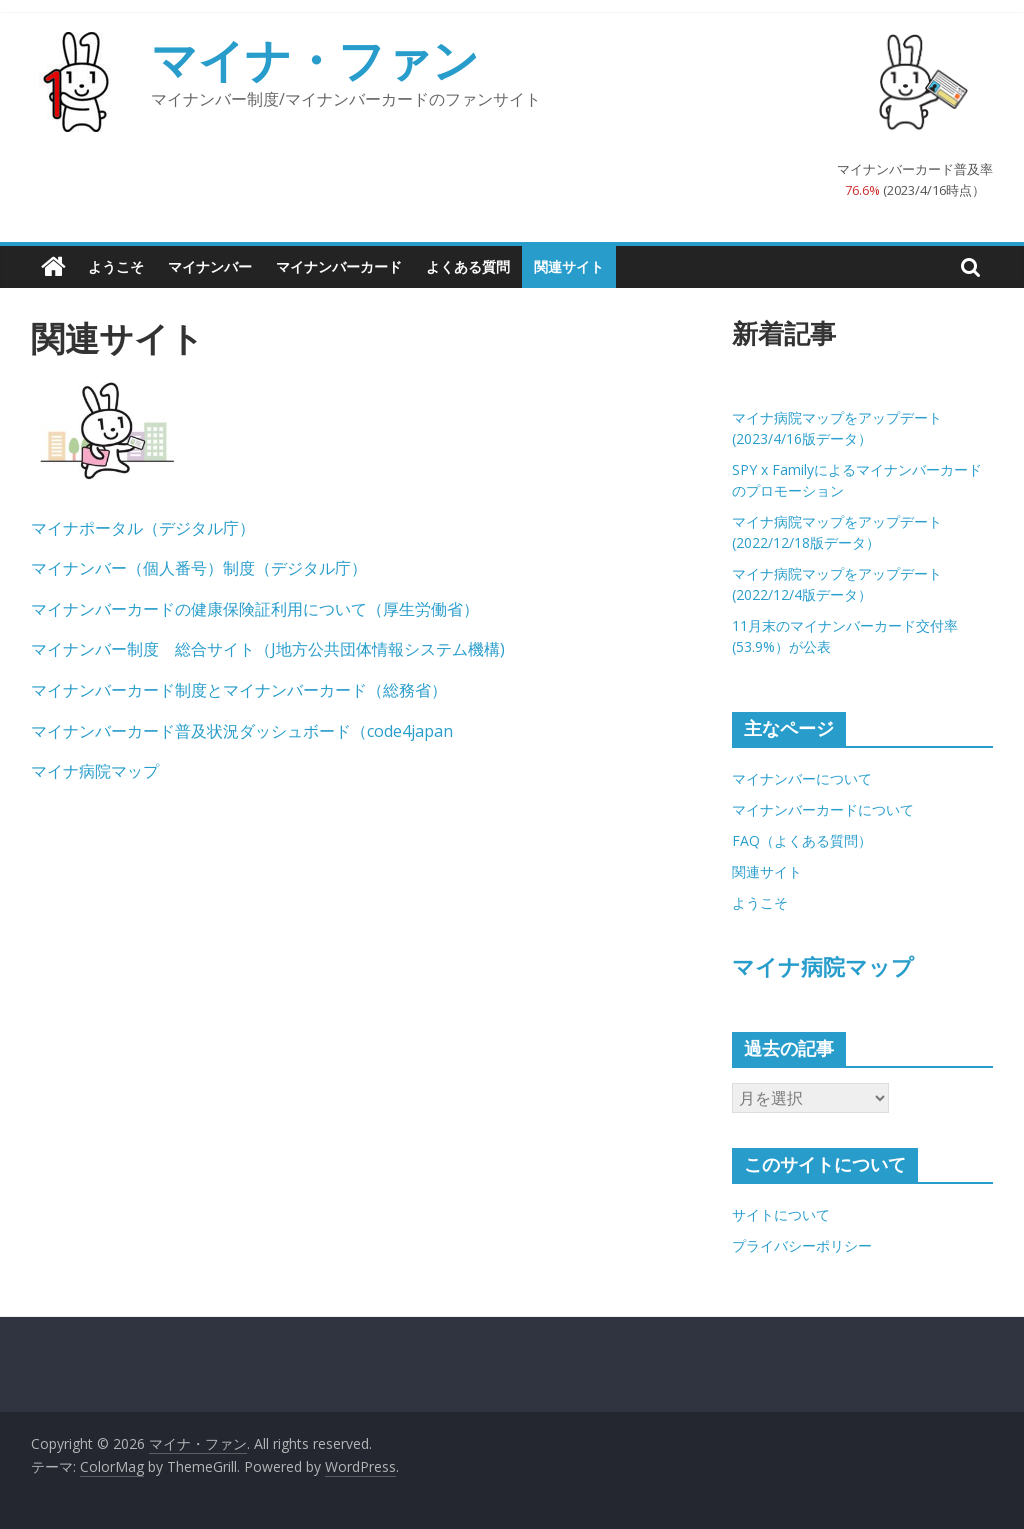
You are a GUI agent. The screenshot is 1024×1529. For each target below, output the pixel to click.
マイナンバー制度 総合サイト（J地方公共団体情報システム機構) (268, 649)
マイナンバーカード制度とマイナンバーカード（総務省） (239, 690)
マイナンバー (210, 266)
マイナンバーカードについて (823, 809)
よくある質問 (468, 266)
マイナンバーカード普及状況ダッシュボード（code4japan (242, 731)
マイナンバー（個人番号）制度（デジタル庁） (199, 568)
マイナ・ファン (315, 59)
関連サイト (569, 266)
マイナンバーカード (339, 266)
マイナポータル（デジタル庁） (143, 528)
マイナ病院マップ (95, 771)
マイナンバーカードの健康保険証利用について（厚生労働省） (255, 609)
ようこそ (116, 266)
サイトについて (781, 1214)
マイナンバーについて (802, 778)
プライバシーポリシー (802, 1245)
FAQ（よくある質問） (802, 840)
